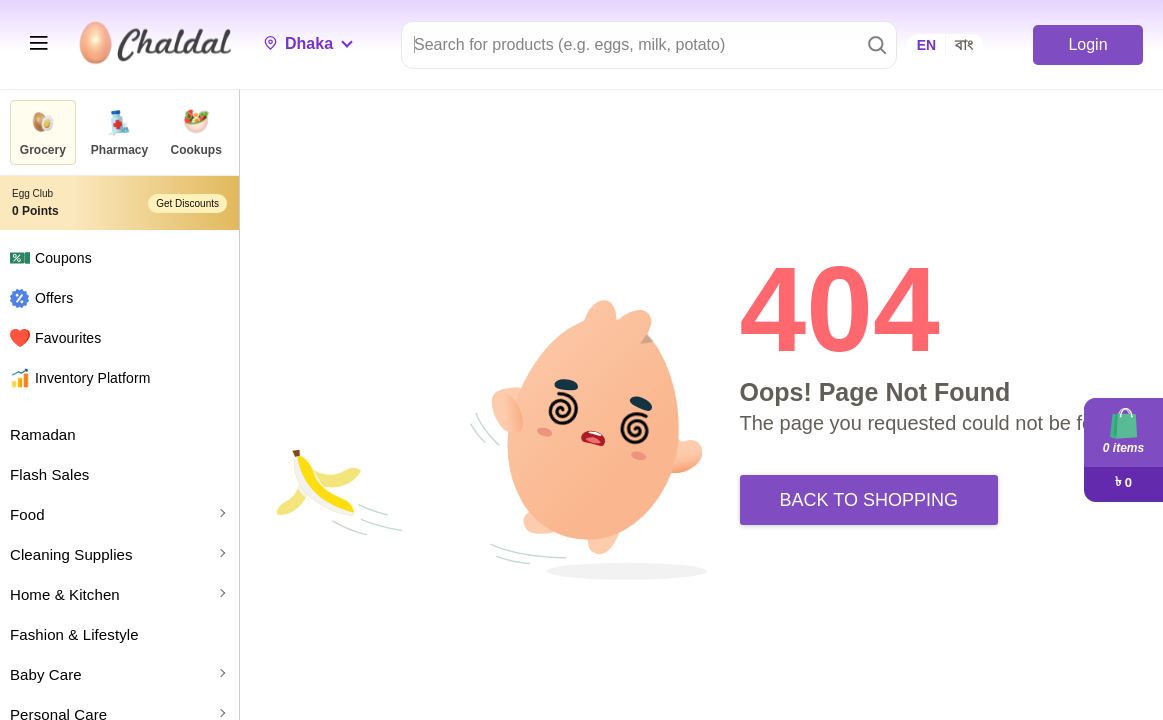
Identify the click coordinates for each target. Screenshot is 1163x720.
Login (1087, 44)
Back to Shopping (869, 500)
